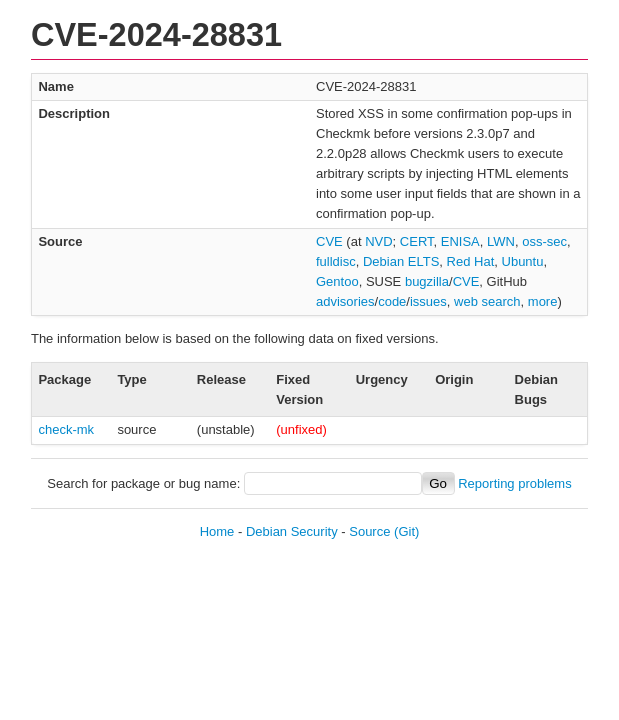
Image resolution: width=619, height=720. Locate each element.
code (392, 301)
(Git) (406, 531)
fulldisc (336, 261)
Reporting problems (514, 483)
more (543, 301)
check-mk (66, 429)
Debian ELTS (401, 261)
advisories (345, 301)
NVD (378, 241)
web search (487, 301)
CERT (417, 241)
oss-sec (544, 241)
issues (428, 301)
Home (217, 531)
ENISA (460, 241)
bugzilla (427, 281)
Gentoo (337, 281)
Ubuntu (523, 261)
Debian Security (292, 531)
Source (369, 531)
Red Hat (471, 261)
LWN (501, 241)
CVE (329, 241)
